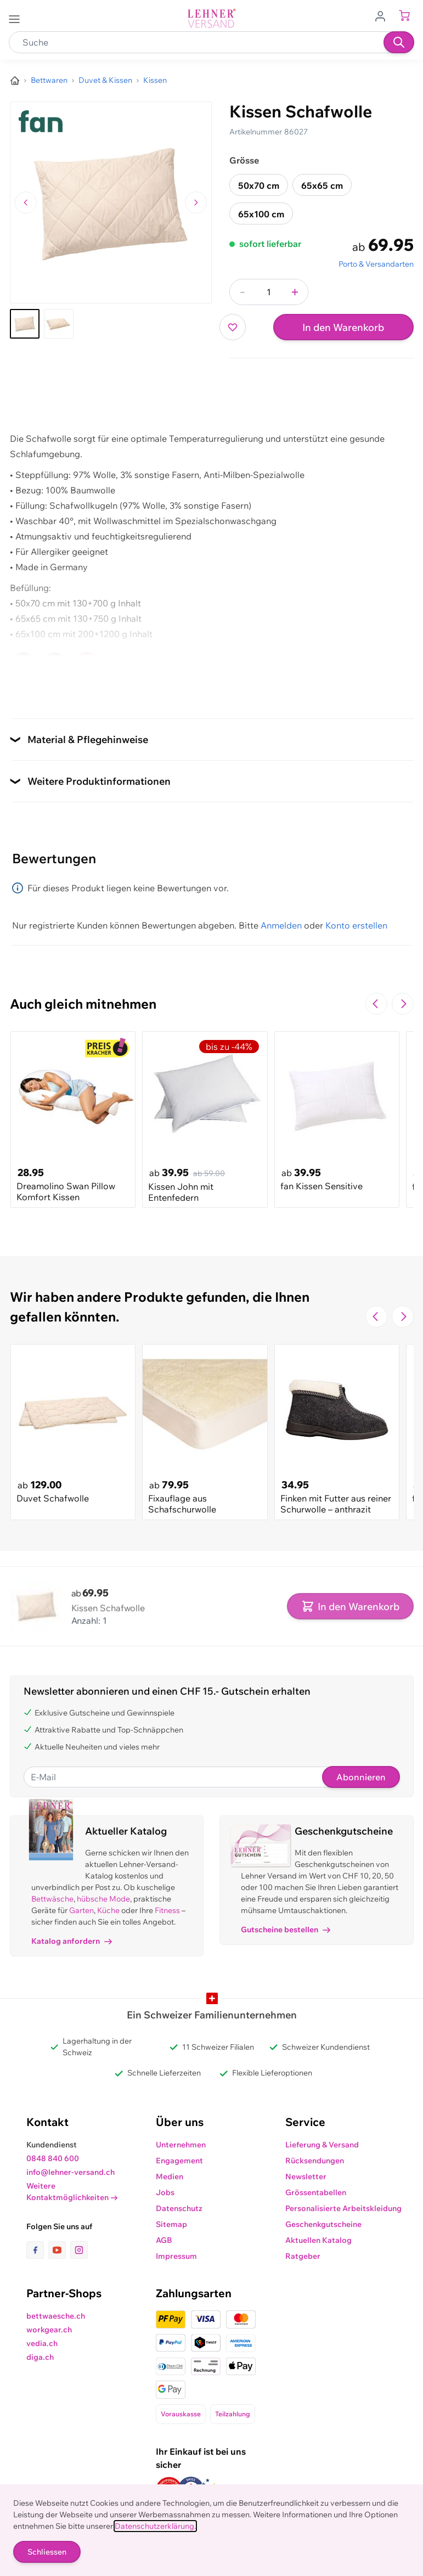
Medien (169, 2176)
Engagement (179, 2161)
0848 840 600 (52, 2158)
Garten (81, 1910)
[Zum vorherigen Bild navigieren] (26, 202)
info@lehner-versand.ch (70, 2172)
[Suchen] (398, 42)
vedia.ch (42, 2343)
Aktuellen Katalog (318, 2240)
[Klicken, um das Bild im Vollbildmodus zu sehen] (110, 202)
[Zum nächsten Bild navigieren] (196, 202)
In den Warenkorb (343, 327)
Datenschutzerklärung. (155, 2526)
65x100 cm (261, 214)
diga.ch (40, 2357)
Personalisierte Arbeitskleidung (343, 2208)
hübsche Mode (103, 1899)
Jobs (165, 2192)
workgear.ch (49, 2330)
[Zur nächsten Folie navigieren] (403, 1004)
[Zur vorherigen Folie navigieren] (376, 1004)
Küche (108, 1910)
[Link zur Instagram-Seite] (79, 2250)
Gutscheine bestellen (285, 1929)
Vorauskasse (181, 2414)
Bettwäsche (52, 1899)
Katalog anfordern (71, 1941)
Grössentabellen (315, 2192)
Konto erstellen (356, 925)
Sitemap (171, 2224)
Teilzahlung (232, 2414)
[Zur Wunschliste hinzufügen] (232, 327)
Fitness (167, 1910)
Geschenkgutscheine (323, 2224)
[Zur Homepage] (15, 81)
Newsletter (305, 2176)
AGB (164, 2240)
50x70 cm (258, 185)
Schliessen (46, 2552)
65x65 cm (322, 185)
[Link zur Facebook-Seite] (37, 2250)
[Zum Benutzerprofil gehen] (383, 15)
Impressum (176, 2256)
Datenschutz (179, 2208)
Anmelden (281, 925)
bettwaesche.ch (55, 2316)
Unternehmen (181, 2145)
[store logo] (212, 18)
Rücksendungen (314, 2161)
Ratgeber (302, 2256)
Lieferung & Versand (322, 2145)
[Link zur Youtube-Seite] (59, 2250)
